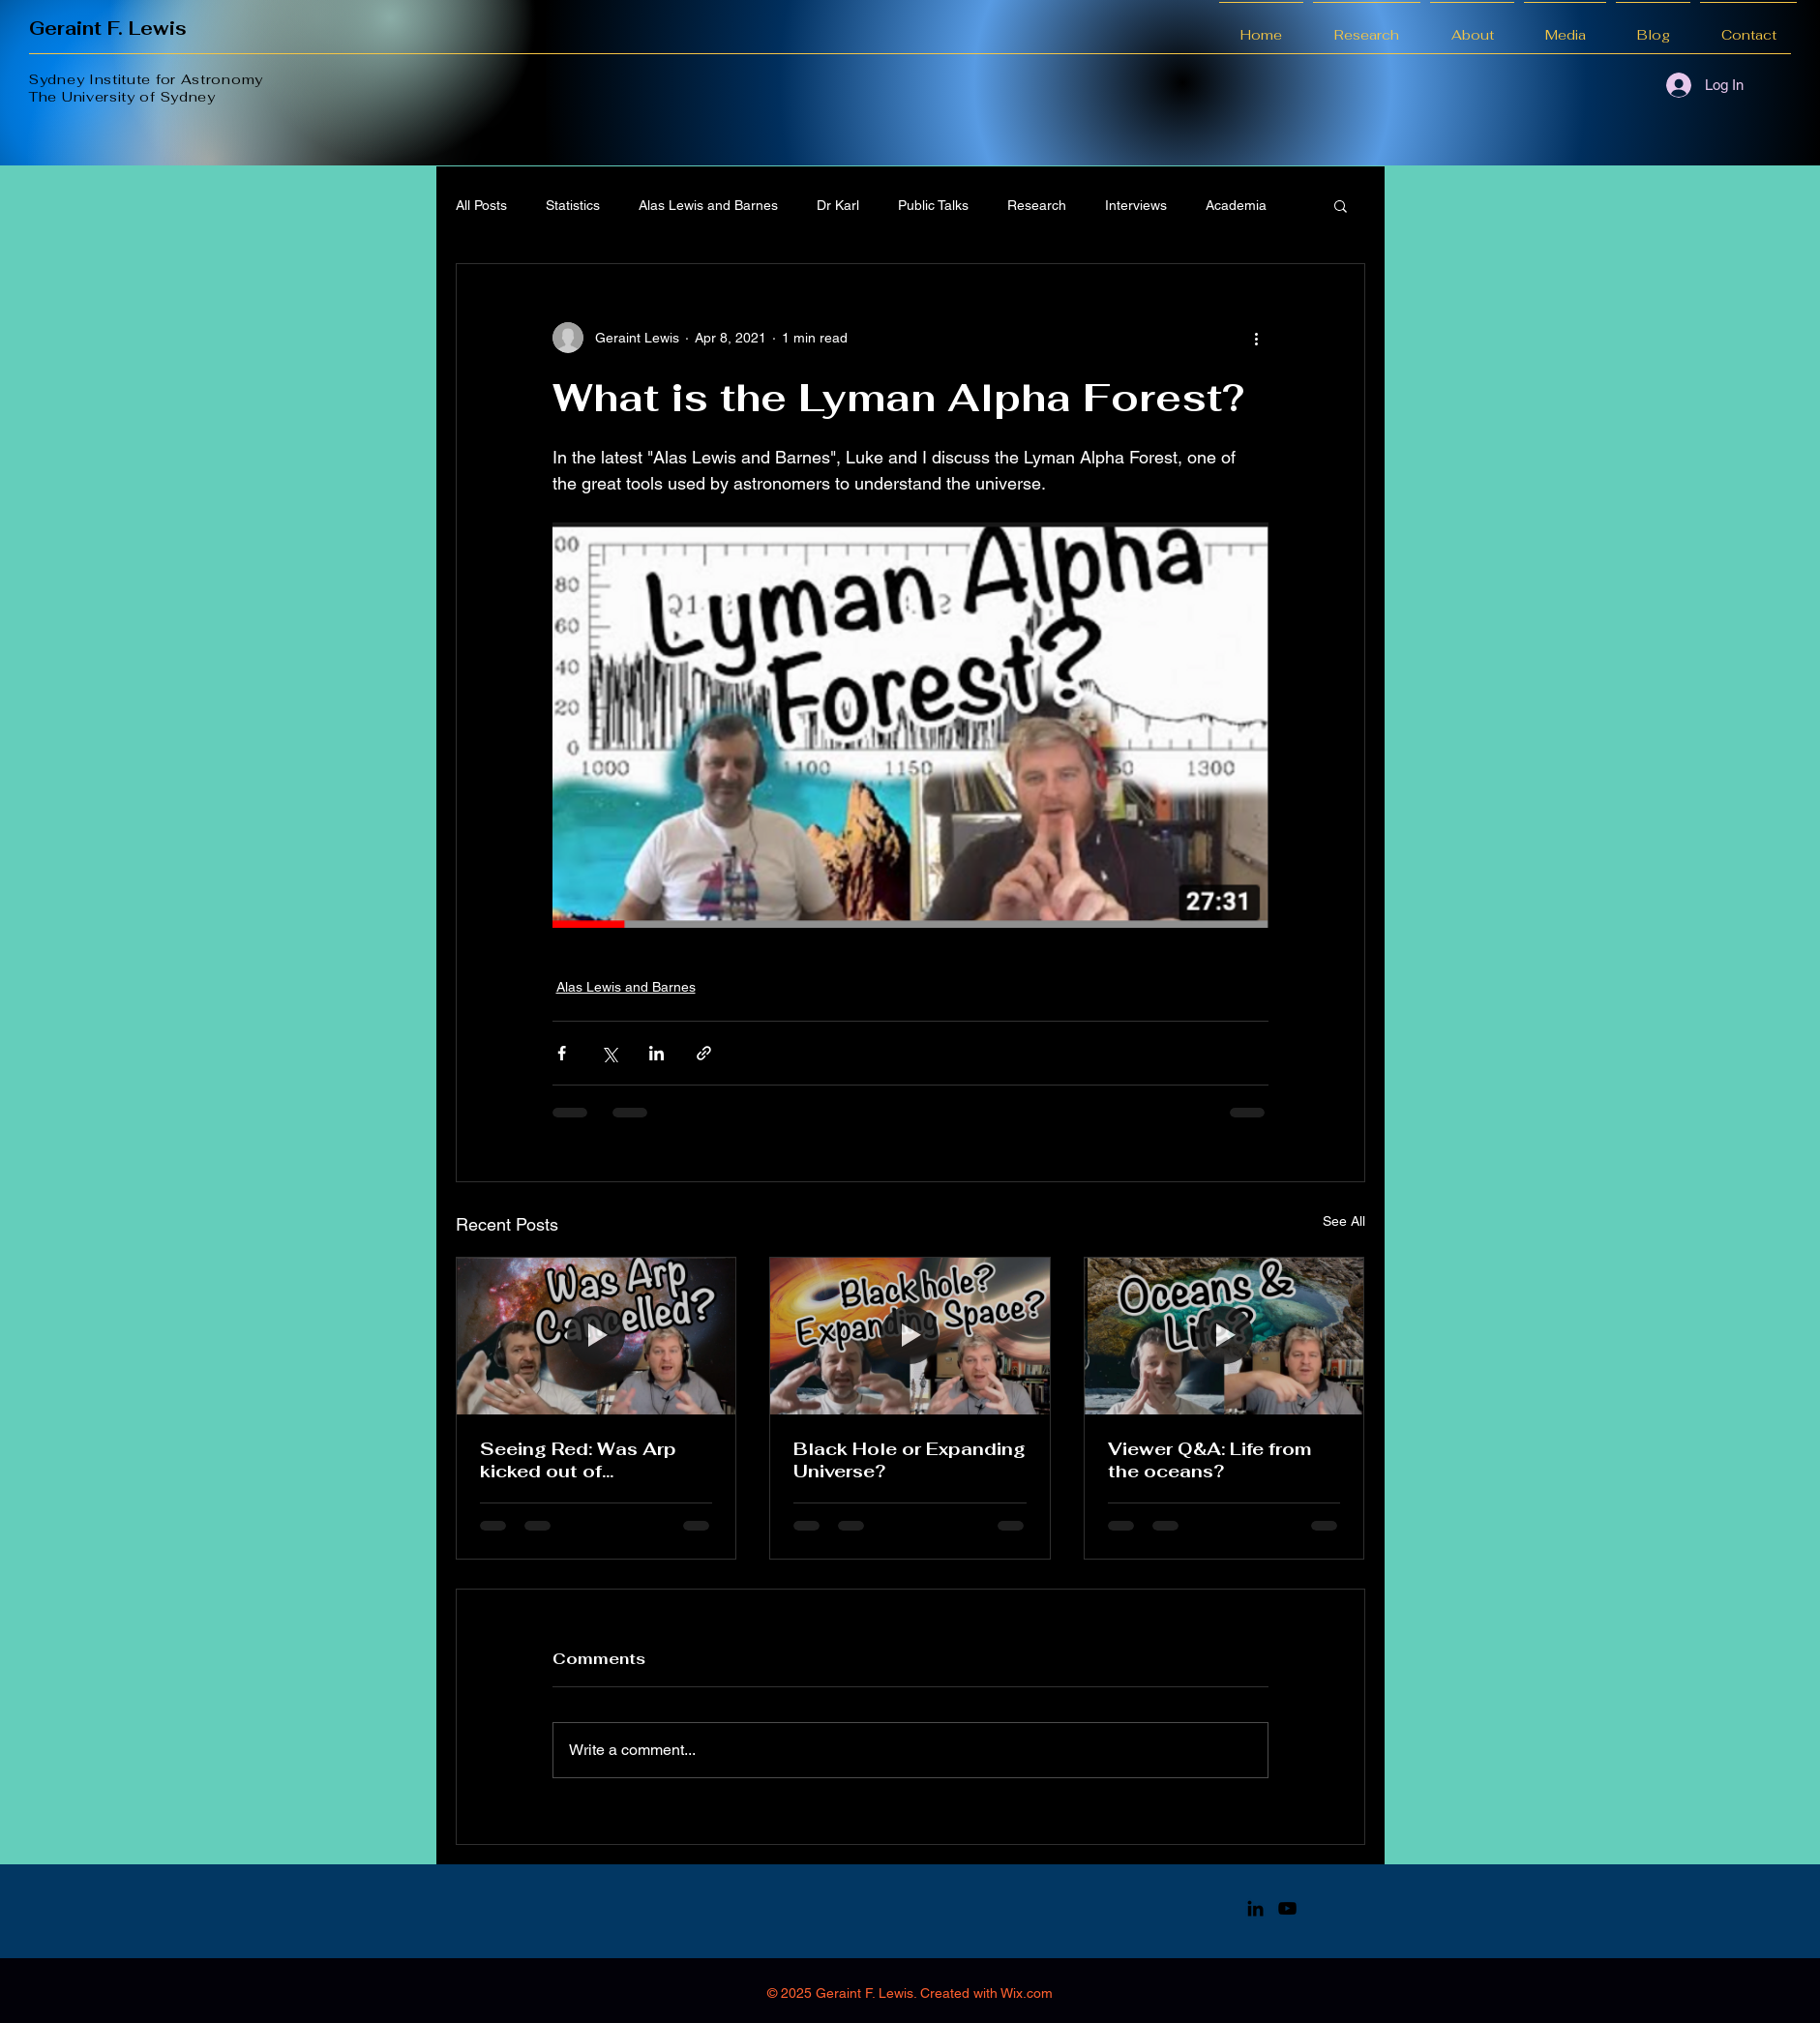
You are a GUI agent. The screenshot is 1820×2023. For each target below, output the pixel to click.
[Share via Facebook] (561, 1053)
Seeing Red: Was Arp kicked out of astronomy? (578, 1460)
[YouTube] (1287, 1908)
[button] (1340, 205)
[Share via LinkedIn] (656, 1053)
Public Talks (933, 205)
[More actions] (1256, 337)
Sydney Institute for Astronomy (146, 79)
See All (1344, 1221)
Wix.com (1026, 1993)
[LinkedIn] (1255, 1908)
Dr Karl (838, 205)
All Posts (481, 205)
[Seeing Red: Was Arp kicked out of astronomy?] (596, 1336)
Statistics (573, 205)
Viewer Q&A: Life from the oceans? (1209, 1460)
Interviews (1136, 205)
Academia (1236, 205)
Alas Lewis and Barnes (708, 205)
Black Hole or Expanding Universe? (909, 1460)
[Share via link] (704, 1053)
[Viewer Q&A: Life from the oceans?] (1224, 1336)
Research (1036, 205)
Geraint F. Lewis (108, 28)
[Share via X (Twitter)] (609, 1053)
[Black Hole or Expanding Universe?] (910, 1336)
